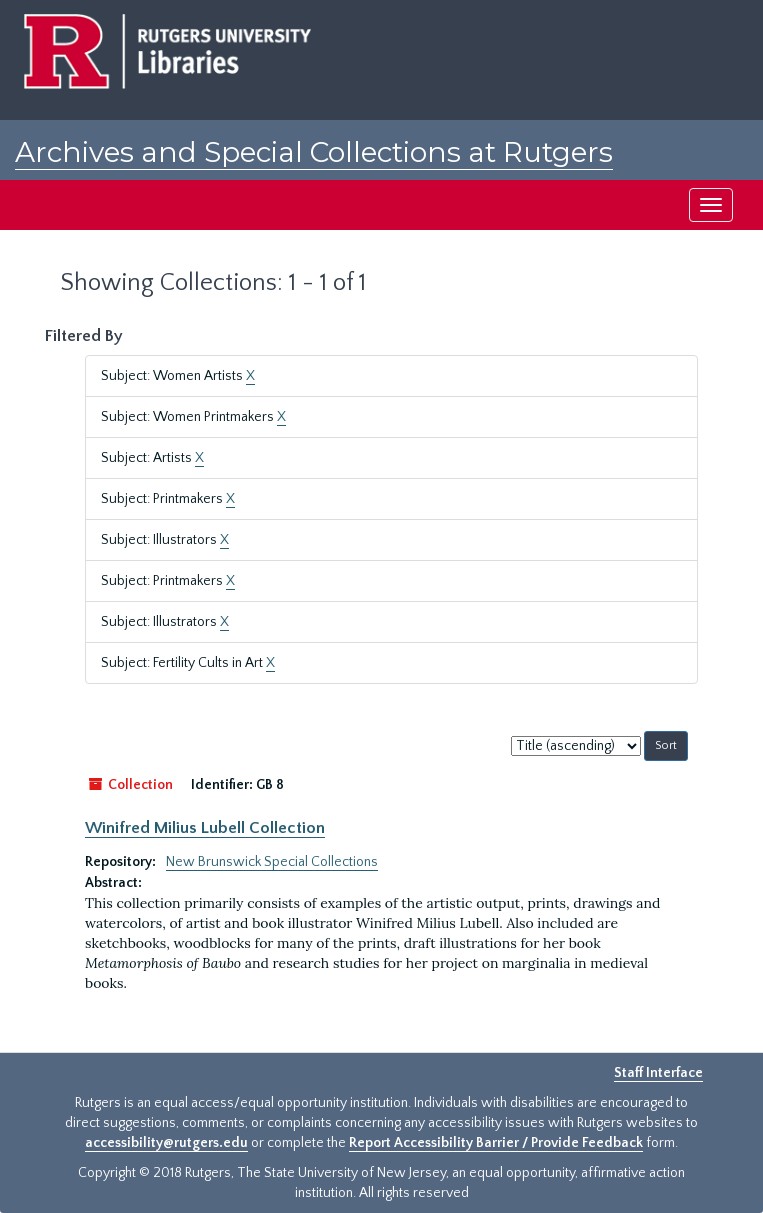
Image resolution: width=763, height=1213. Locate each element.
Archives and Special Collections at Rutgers (314, 152)
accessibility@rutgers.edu (166, 1143)
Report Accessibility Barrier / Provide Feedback (496, 1143)
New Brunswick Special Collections (272, 862)
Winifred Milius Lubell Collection (205, 828)
